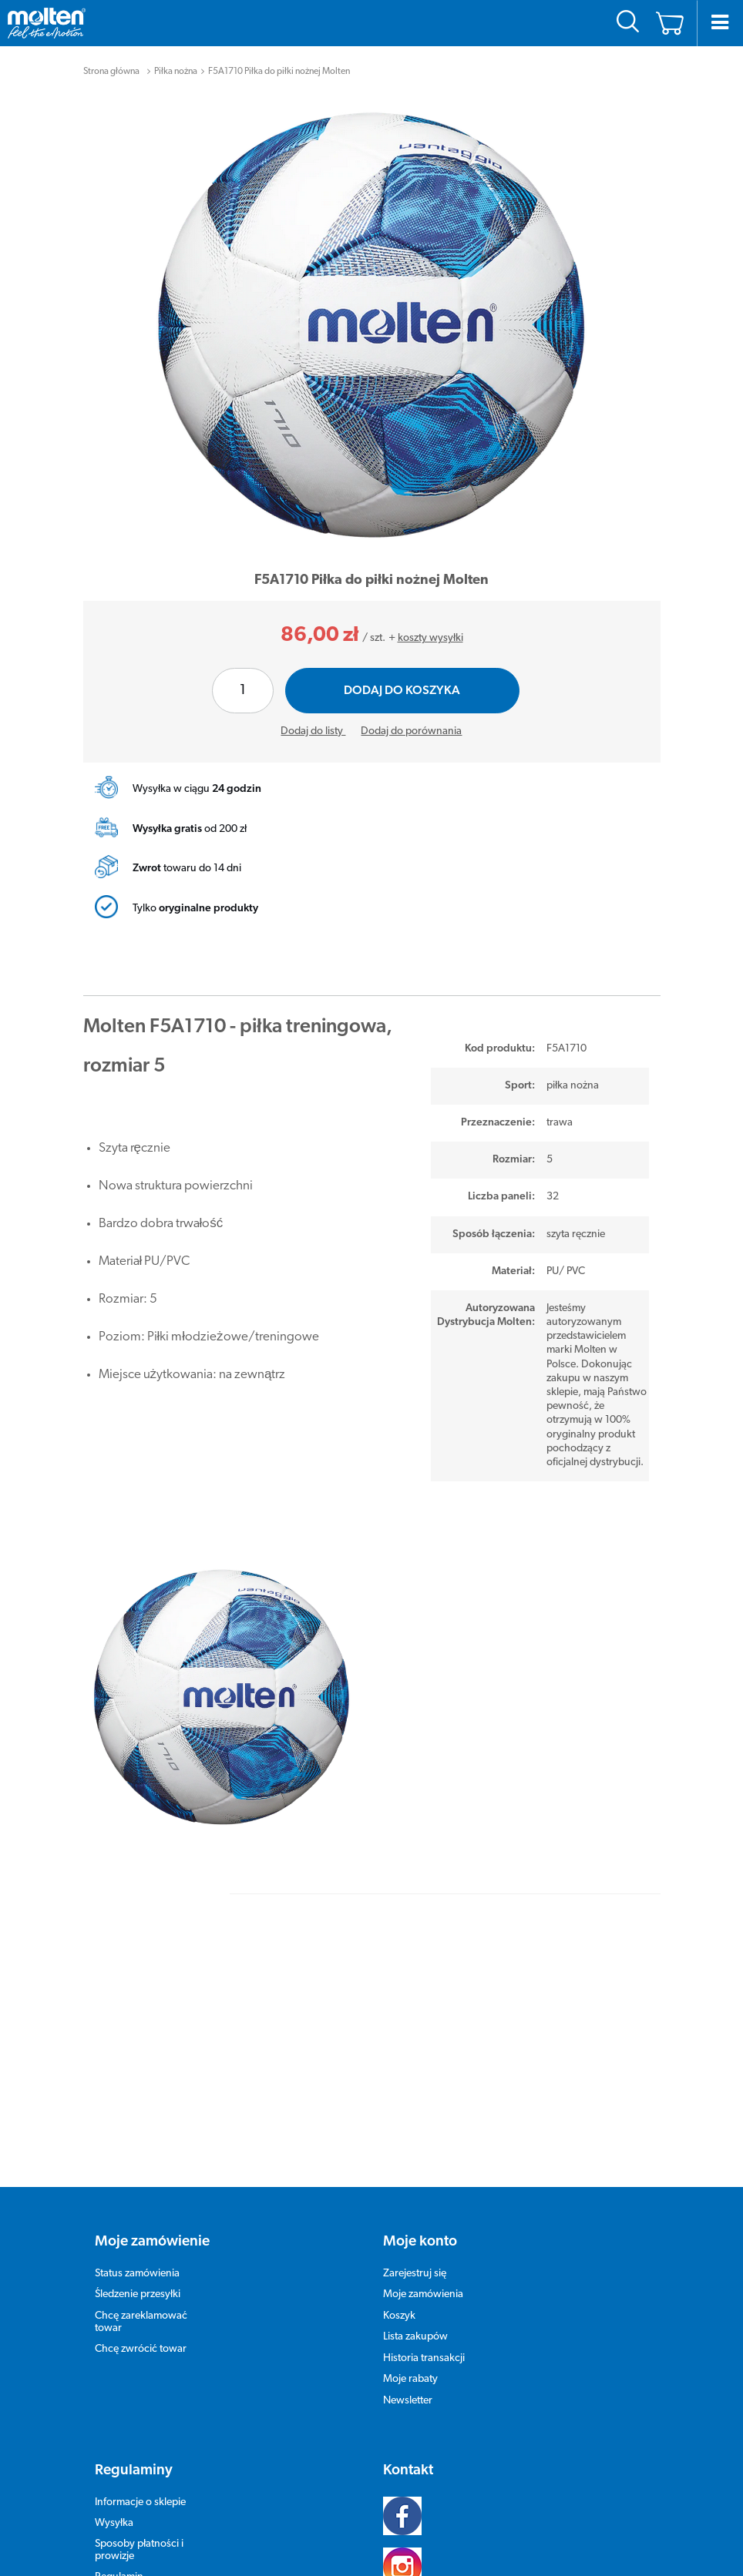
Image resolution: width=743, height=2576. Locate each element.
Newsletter (407, 2377)
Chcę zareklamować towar (141, 2299)
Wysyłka (114, 2500)
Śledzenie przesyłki (137, 2271)
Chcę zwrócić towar (141, 2326)
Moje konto (420, 2219)
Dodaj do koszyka (402, 691)
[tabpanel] (372, 325)
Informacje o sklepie (140, 2479)
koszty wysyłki (430, 638)
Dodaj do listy (313, 731)
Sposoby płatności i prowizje (139, 2527)
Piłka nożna (175, 71)
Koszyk (399, 2293)
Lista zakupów (415, 2313)
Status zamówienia (137, 2250)
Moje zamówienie (152, 2219)
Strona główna (111, 71)
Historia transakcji (424, 2335)
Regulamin (119, 2554)
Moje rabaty (410, 2356)
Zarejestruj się (414, 2250)
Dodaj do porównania (411, 731)
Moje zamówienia (423, 2271)
